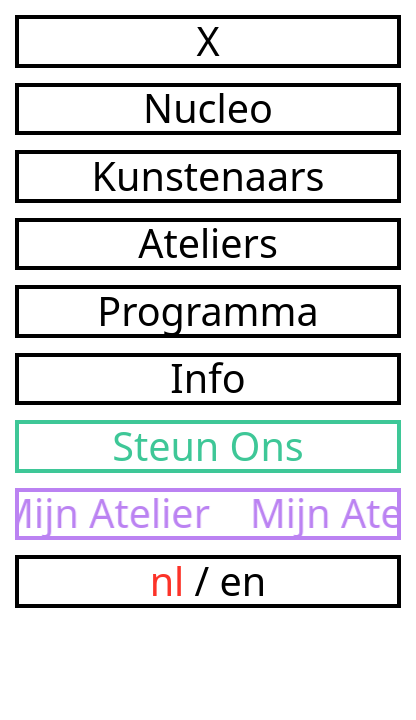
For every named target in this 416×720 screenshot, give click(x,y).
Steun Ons (208, 446)
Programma (207, 311)
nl (167, 581)
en (243, 581)
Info (207, 379)
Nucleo (208, 109)
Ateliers (208, 244)
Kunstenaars (208, 176)
